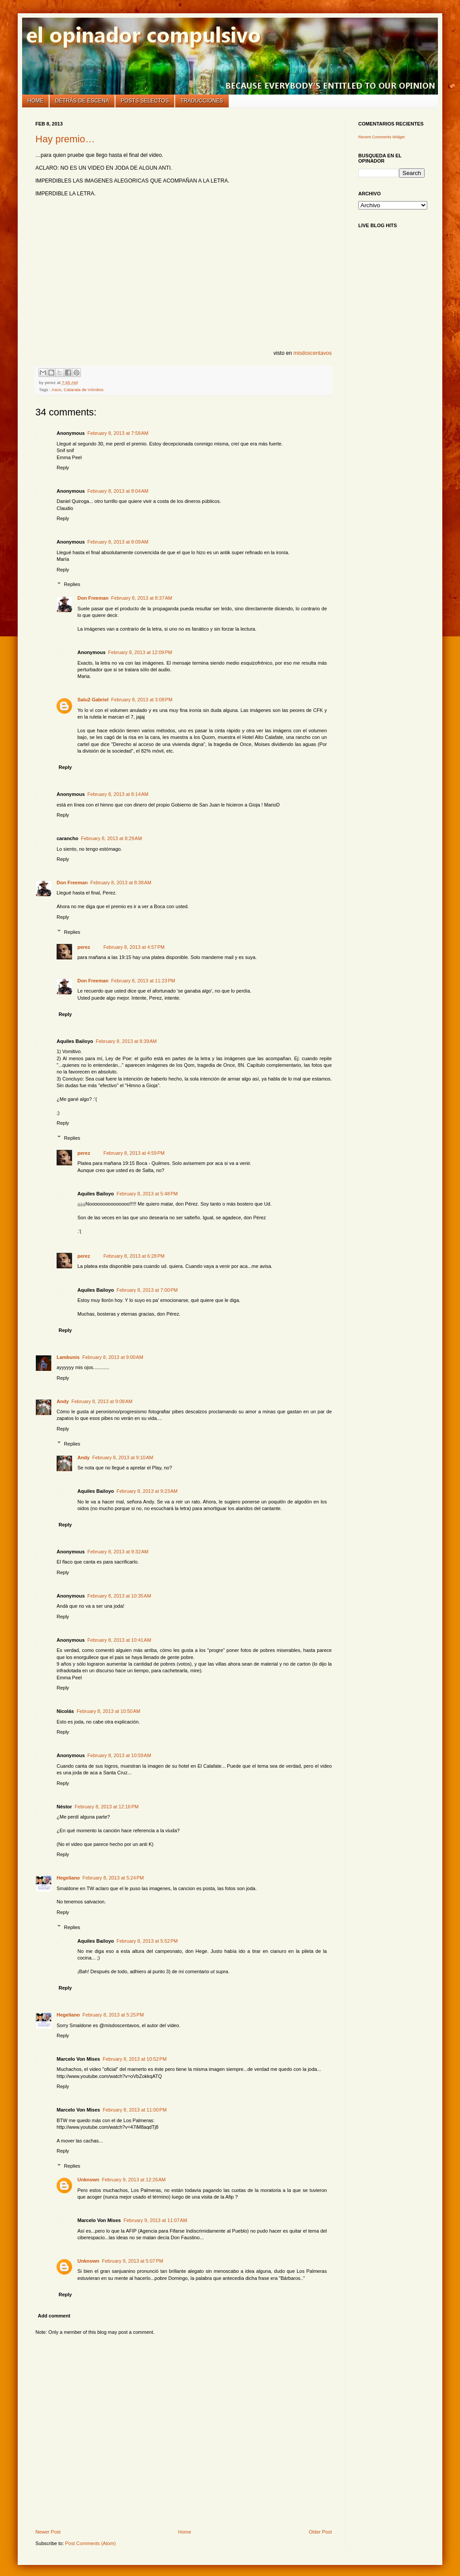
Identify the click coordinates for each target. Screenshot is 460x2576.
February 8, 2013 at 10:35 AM (119, 1595)
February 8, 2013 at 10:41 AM (119, 1640)
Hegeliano (68, 1877)
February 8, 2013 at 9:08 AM (102, 1401)
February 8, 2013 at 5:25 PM (113, 2014)
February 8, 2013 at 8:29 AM (111, 838)
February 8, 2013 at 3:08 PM (141, 699)
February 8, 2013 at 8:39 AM (126, 1041)
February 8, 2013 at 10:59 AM (119, 1755)
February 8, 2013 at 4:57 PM (134, 947)
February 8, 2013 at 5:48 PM (147, 1193)
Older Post (320, 2531)
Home (35, 101)
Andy (63, 1401)
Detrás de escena (82, 101)
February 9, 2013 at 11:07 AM (155, 2220)
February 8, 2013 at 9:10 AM (122, 1457)
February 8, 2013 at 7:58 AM (118, 433)
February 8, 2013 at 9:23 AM (147, 1491)
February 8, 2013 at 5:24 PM (113, 1877)
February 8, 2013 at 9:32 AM (118, 1551)
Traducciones (201, 101)
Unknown (88, 2179)
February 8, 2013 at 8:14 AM (118, 794)
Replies (72, 584)
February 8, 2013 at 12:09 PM (140, 652)
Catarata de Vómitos (84, 389)
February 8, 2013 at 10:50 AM (108, 1711)
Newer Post (48, 2531)
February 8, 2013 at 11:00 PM (135, 2109)
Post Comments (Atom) (90, 2543)
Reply (63, 467)
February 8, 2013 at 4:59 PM (134, 1153)
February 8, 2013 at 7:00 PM (147, 1290)
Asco (56, 389)
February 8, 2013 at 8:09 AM (118, 541)
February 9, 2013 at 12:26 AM (134, 2179)
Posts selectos (145, 101)
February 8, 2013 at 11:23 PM (143, 980)
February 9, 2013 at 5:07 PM (133, 2261)
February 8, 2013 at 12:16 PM (107, 1806)
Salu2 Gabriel (92, 699)
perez (83, 947)
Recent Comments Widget (381, 137)
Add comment (54, 2315)
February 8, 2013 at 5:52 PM (147, 1941)
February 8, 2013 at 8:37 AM (141, 598)
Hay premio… (65, 139)
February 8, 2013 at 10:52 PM (135, 2059)
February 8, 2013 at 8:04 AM (118, 491)
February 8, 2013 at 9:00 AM (112, 1357)
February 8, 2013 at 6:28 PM (134, 1256)
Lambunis (68, 1357)
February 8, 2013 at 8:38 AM (120, 882)
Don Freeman (92, 598)
